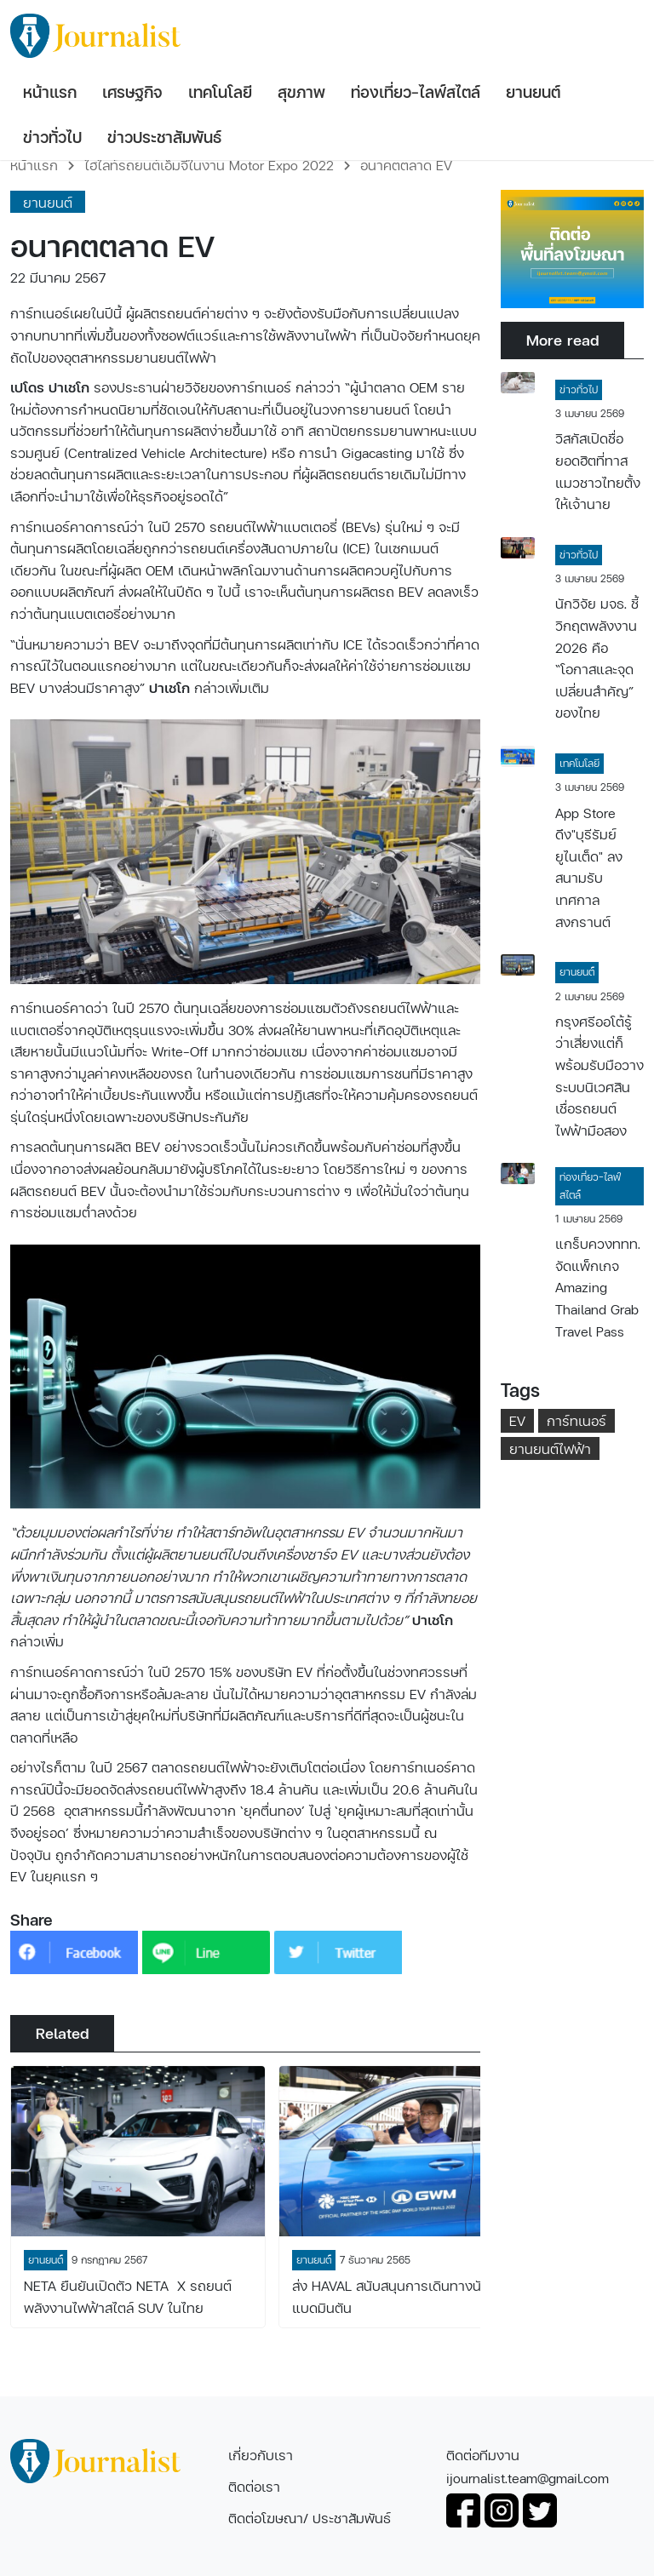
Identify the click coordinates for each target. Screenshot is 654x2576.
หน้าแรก (34, 165)
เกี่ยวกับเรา (260, 2454)
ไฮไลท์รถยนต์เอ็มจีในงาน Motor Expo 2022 (209, 165)
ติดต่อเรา (254, 2486)
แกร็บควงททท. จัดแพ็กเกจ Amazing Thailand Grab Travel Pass (597, 1287)
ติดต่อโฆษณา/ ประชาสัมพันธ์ (309, 2517)
